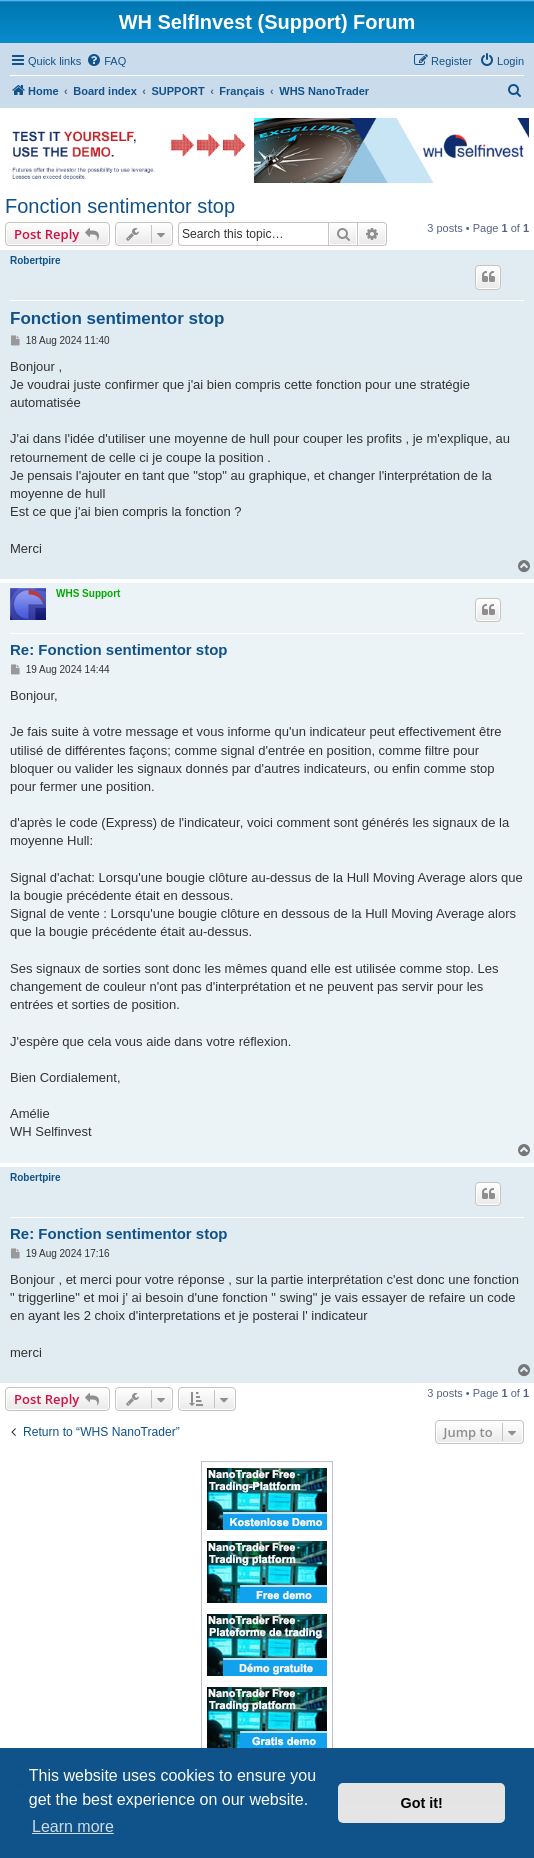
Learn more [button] (73, 1826)
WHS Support (88, 593)
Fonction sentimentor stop (120, 206)
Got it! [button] (422, 1803)
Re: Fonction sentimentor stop (119, 649)
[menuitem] (106, 61)
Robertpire (35, 260)
